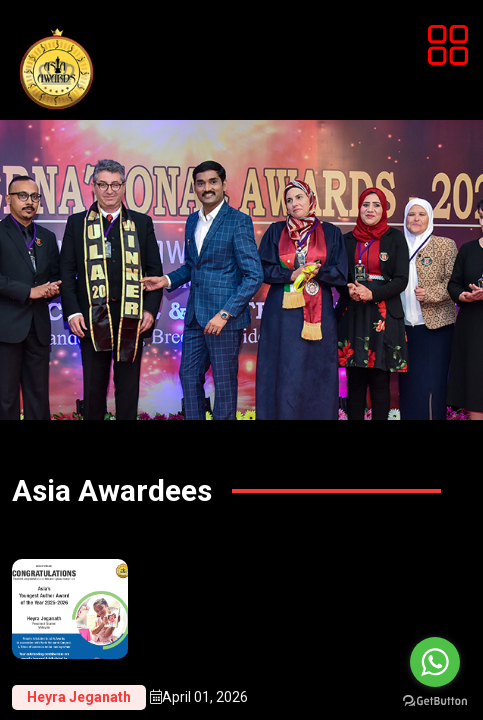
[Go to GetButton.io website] (435, 700)
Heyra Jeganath (79, 697)
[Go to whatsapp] (435, 662)
